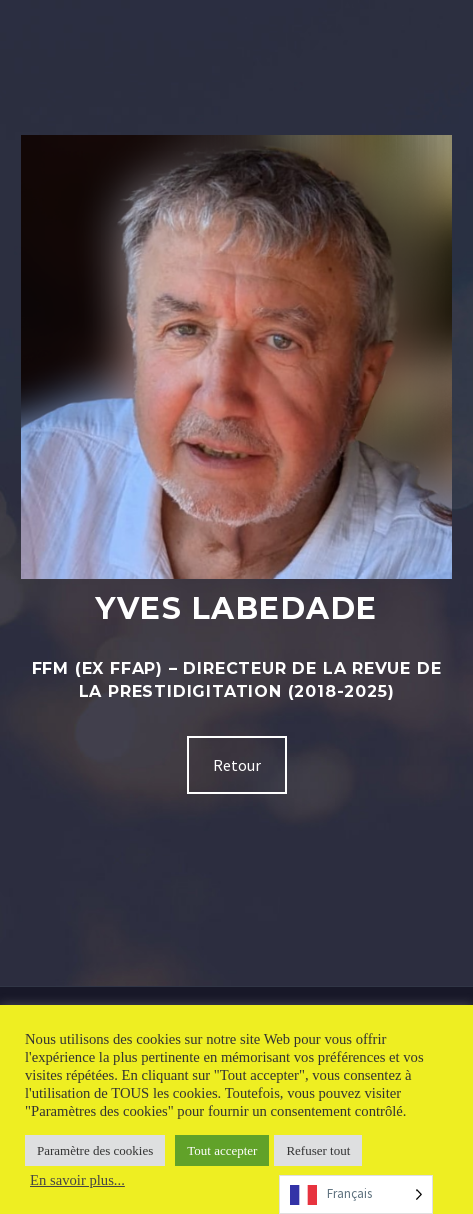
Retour (237, 765)
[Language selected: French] (356, 1194)
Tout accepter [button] (222, 1150)
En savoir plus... (77, 1180)
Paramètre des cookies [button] (95, 1150)
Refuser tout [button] (318, 1150)
